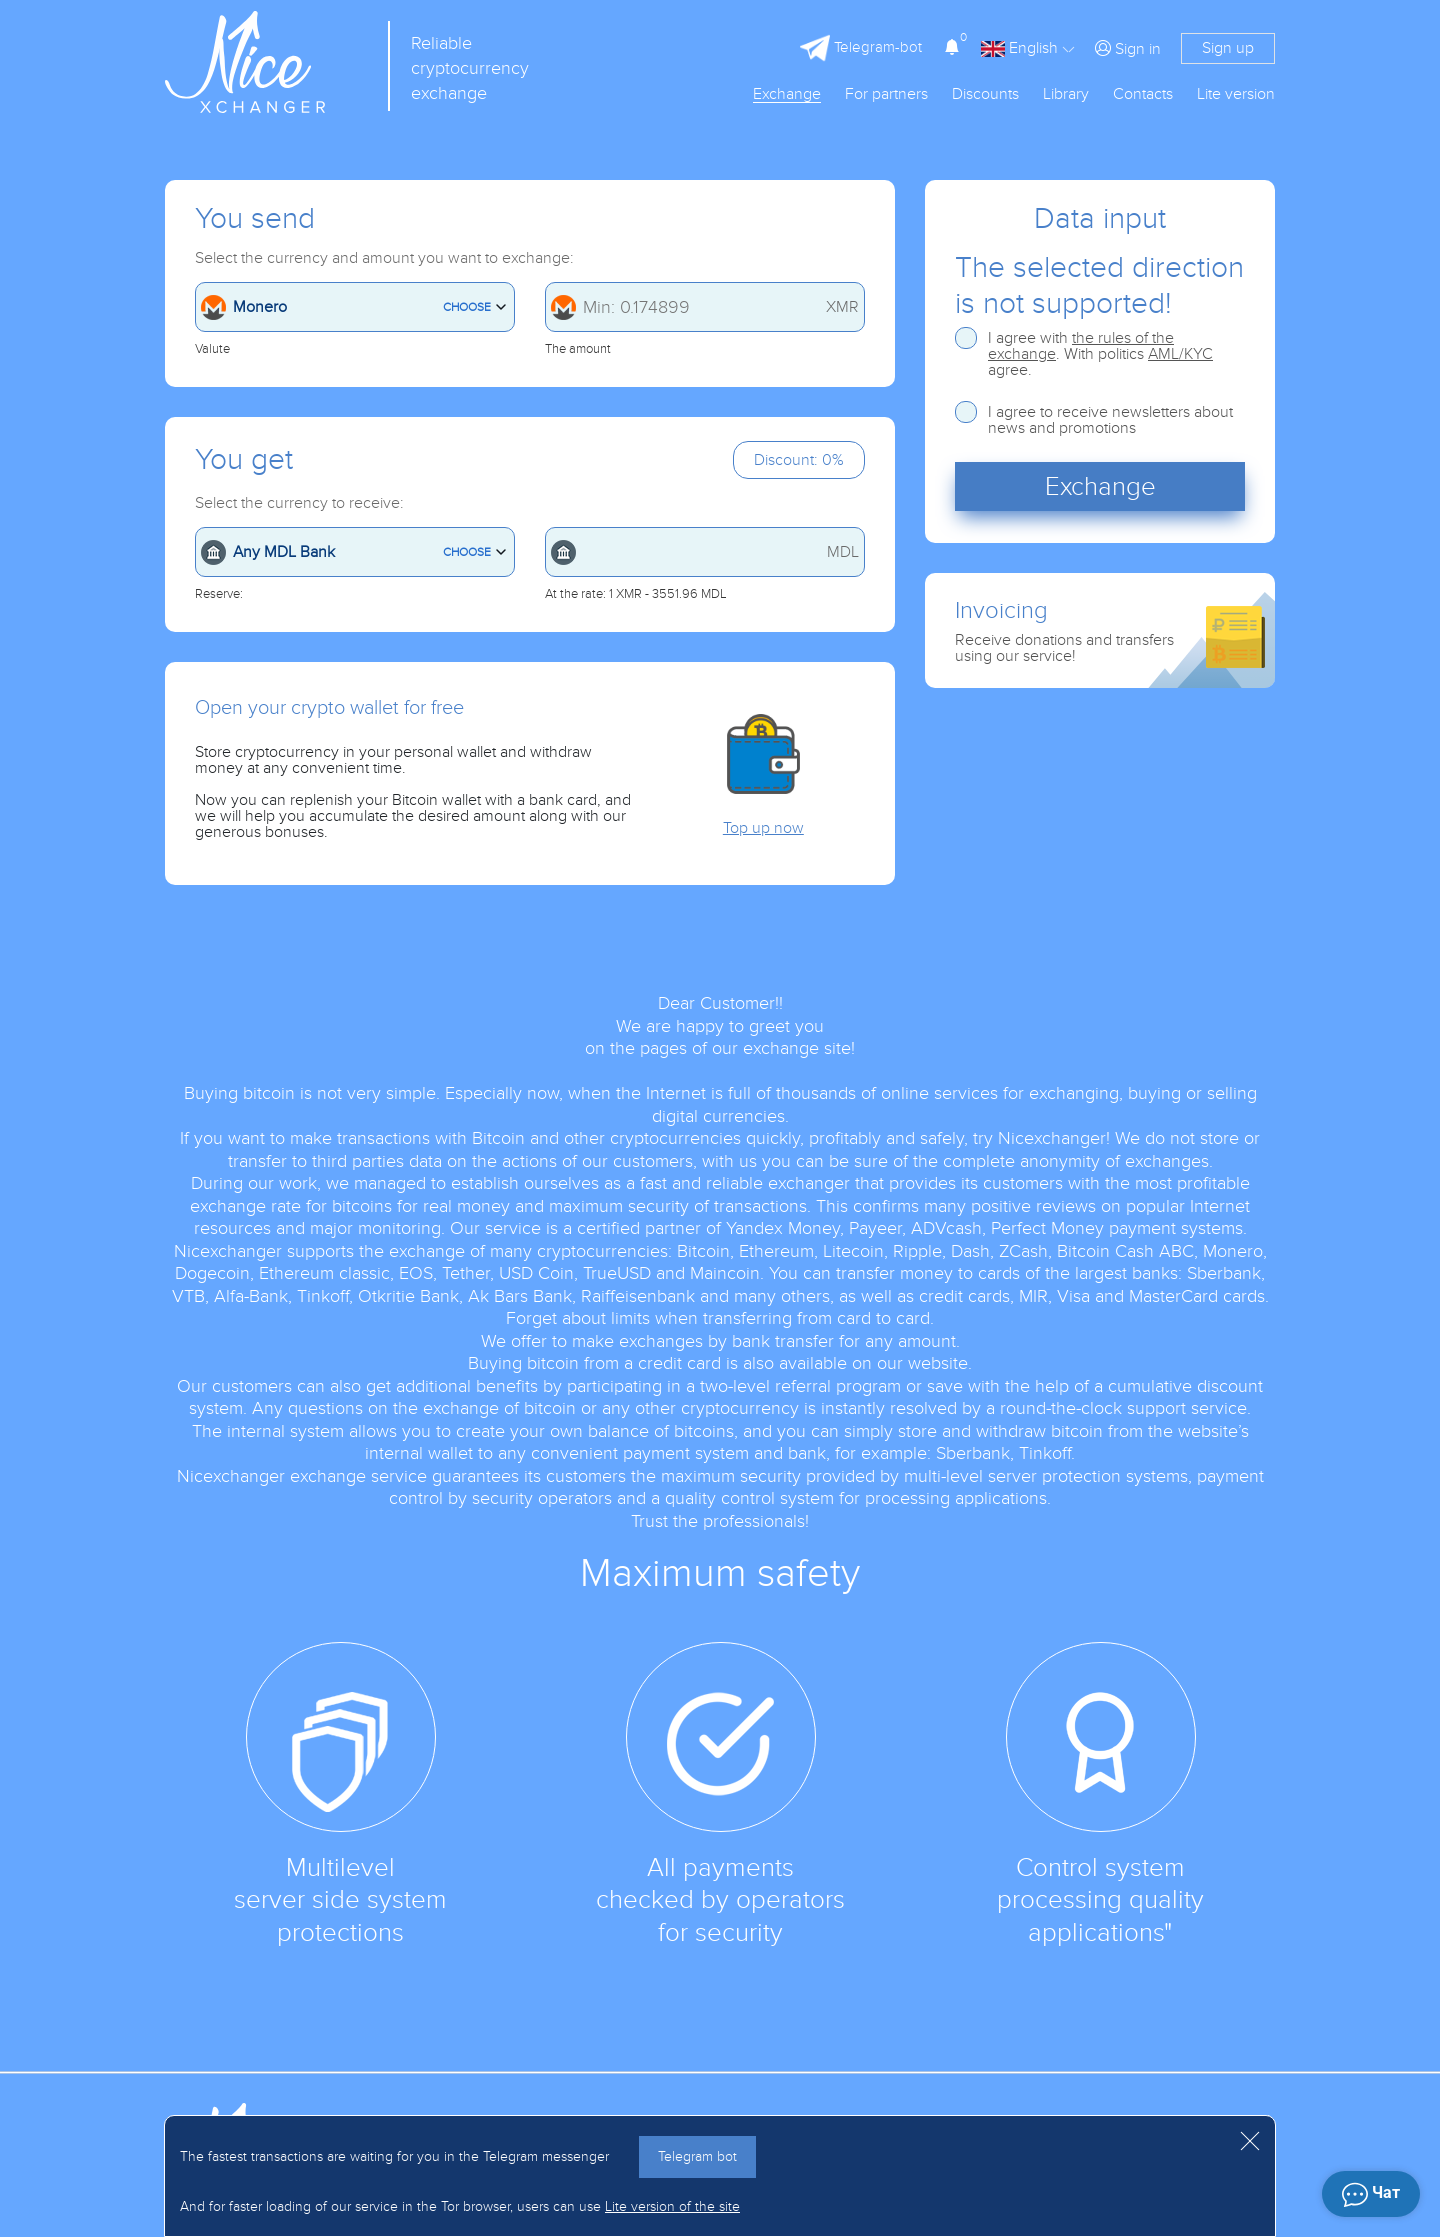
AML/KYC (1180, 354)
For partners (886, 94)
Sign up (1228, 48)
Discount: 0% (799, 460)
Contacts (1143, 94)
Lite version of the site (672, 2206)
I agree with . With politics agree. (1100, 354)
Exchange (787, 94)
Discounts (985, 94)
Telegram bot (697, 2156)
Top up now (763, 828)
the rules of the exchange (1081, 346)
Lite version (1236, 94)
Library (1066, 94)
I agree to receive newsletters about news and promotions (1110, 420)
